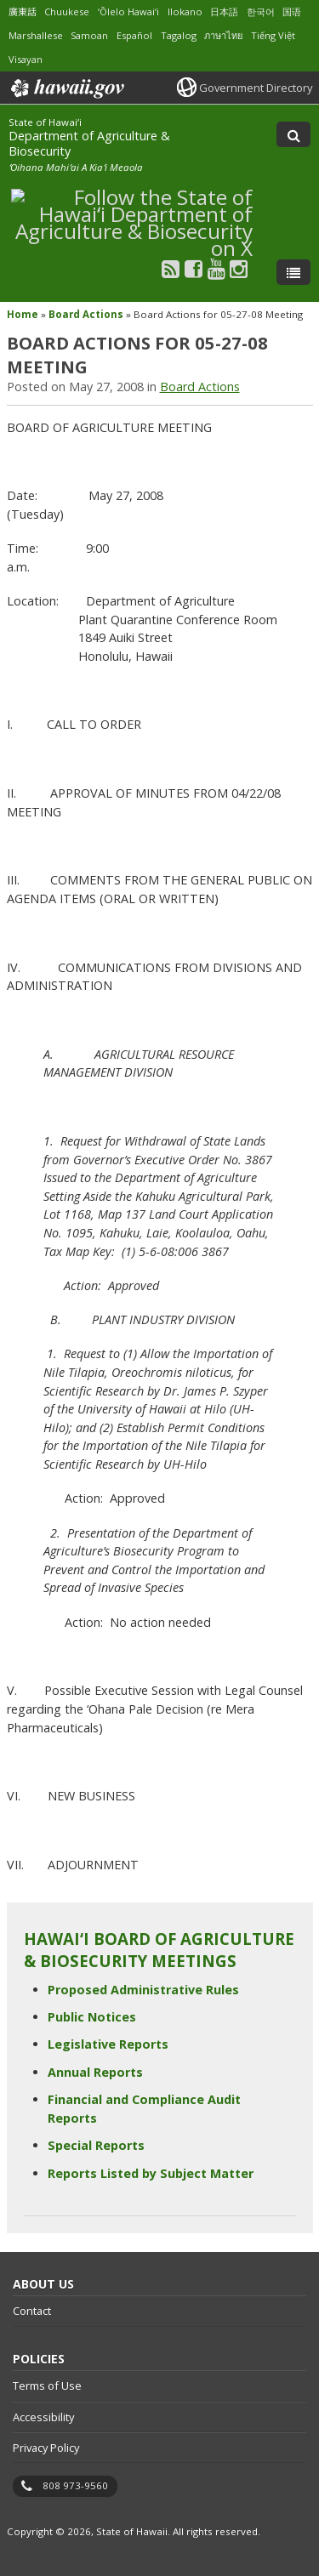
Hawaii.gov (66, 88)
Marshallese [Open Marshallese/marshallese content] (36, 35)
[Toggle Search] (293, 134)
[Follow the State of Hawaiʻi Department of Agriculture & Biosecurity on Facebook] (193, 268)
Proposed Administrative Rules (143, 1990)
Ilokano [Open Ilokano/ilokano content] (185, 11)
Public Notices (92, 2017)
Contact (32, 2310)
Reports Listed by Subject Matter (150, 2173)
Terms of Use (47, 2385)
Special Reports (96, 2145)
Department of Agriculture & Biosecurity (89, 143)
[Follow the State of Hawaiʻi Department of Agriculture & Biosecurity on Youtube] (216, 268)
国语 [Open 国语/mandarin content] (291, 11)
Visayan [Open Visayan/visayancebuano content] (26, 59)
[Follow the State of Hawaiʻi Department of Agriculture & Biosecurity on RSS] (170, 268)
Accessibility (43, 2417)
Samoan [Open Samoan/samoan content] (89, 35)
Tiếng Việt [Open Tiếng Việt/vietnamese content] (273, 35)
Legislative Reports (108, 2044)
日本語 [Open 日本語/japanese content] (224, 11)
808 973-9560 (75, 2485)
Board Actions (85, 314)
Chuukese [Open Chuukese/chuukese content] (66, 11)
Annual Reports (95, 2072)
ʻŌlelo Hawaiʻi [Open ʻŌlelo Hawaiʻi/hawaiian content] (128, 11)
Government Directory (255, 87)
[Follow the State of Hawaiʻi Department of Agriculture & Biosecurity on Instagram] (239, 268)
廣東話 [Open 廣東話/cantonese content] (23, 11)
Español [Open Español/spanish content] (134, 35)
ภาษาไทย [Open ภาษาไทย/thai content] (223, 35)
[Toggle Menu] (293, 272)
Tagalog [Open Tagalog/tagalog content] (179, 35)
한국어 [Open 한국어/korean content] (261, 11)
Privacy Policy (46, 2447)
